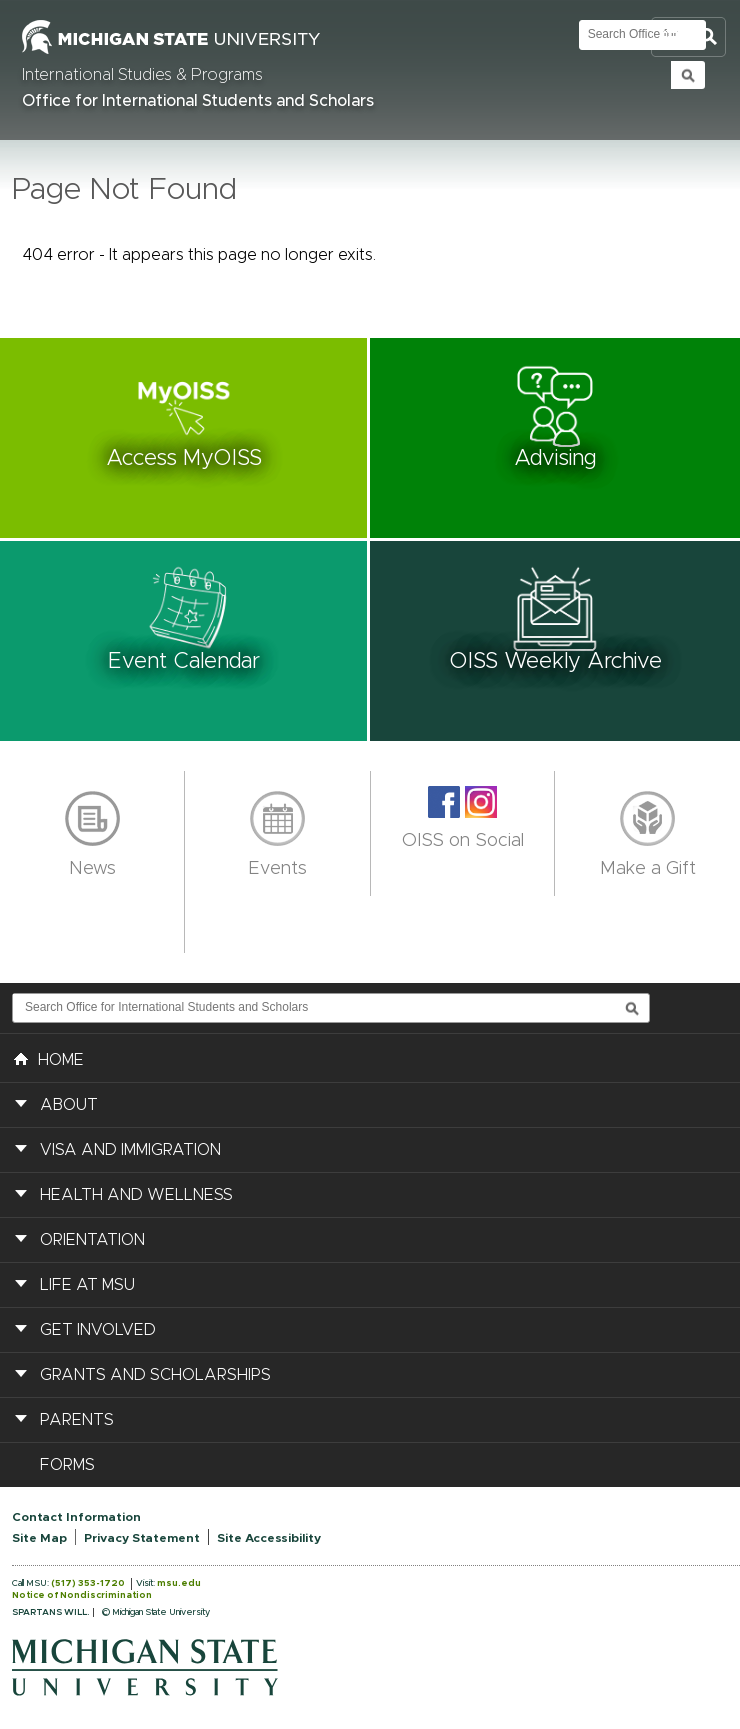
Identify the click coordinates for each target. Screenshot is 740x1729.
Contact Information (76, 1517)
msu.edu (179, 1583)
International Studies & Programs (142, 75)
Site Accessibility (269, 1538)
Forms (67, 1465)
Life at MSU (87, 1285)
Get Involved (98, 1330)
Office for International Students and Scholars (198, 101)
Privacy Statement (142, 1538)
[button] (185, 438)
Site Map (39, 1538)
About (69, 1105)
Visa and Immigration (130, 1150)
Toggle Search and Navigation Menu (688, 37)
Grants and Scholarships (155, 1375)
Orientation (92, 1240)
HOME (49, 1058)
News (92, 869)
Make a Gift (648, 869)
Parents (77, 1420)
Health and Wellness (136, 1195)
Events (277, 869)
